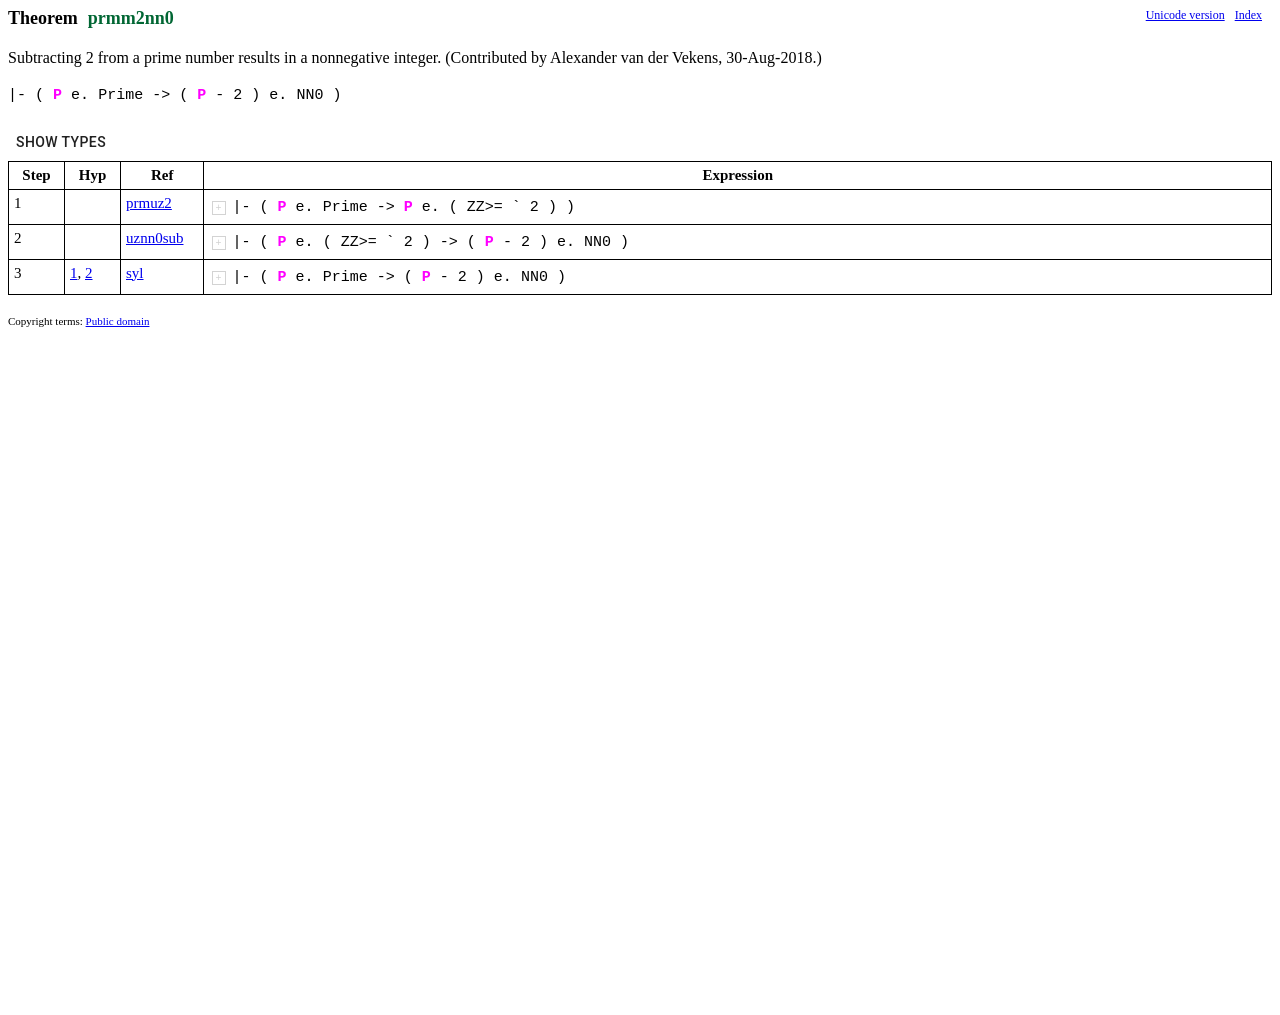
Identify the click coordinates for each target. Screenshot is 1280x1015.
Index (1248, 15)
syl (135, 273)
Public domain (118, 321)
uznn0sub (155, 238)
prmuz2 (149, 203)
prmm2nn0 (131, 18)
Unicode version (1185, 15)
